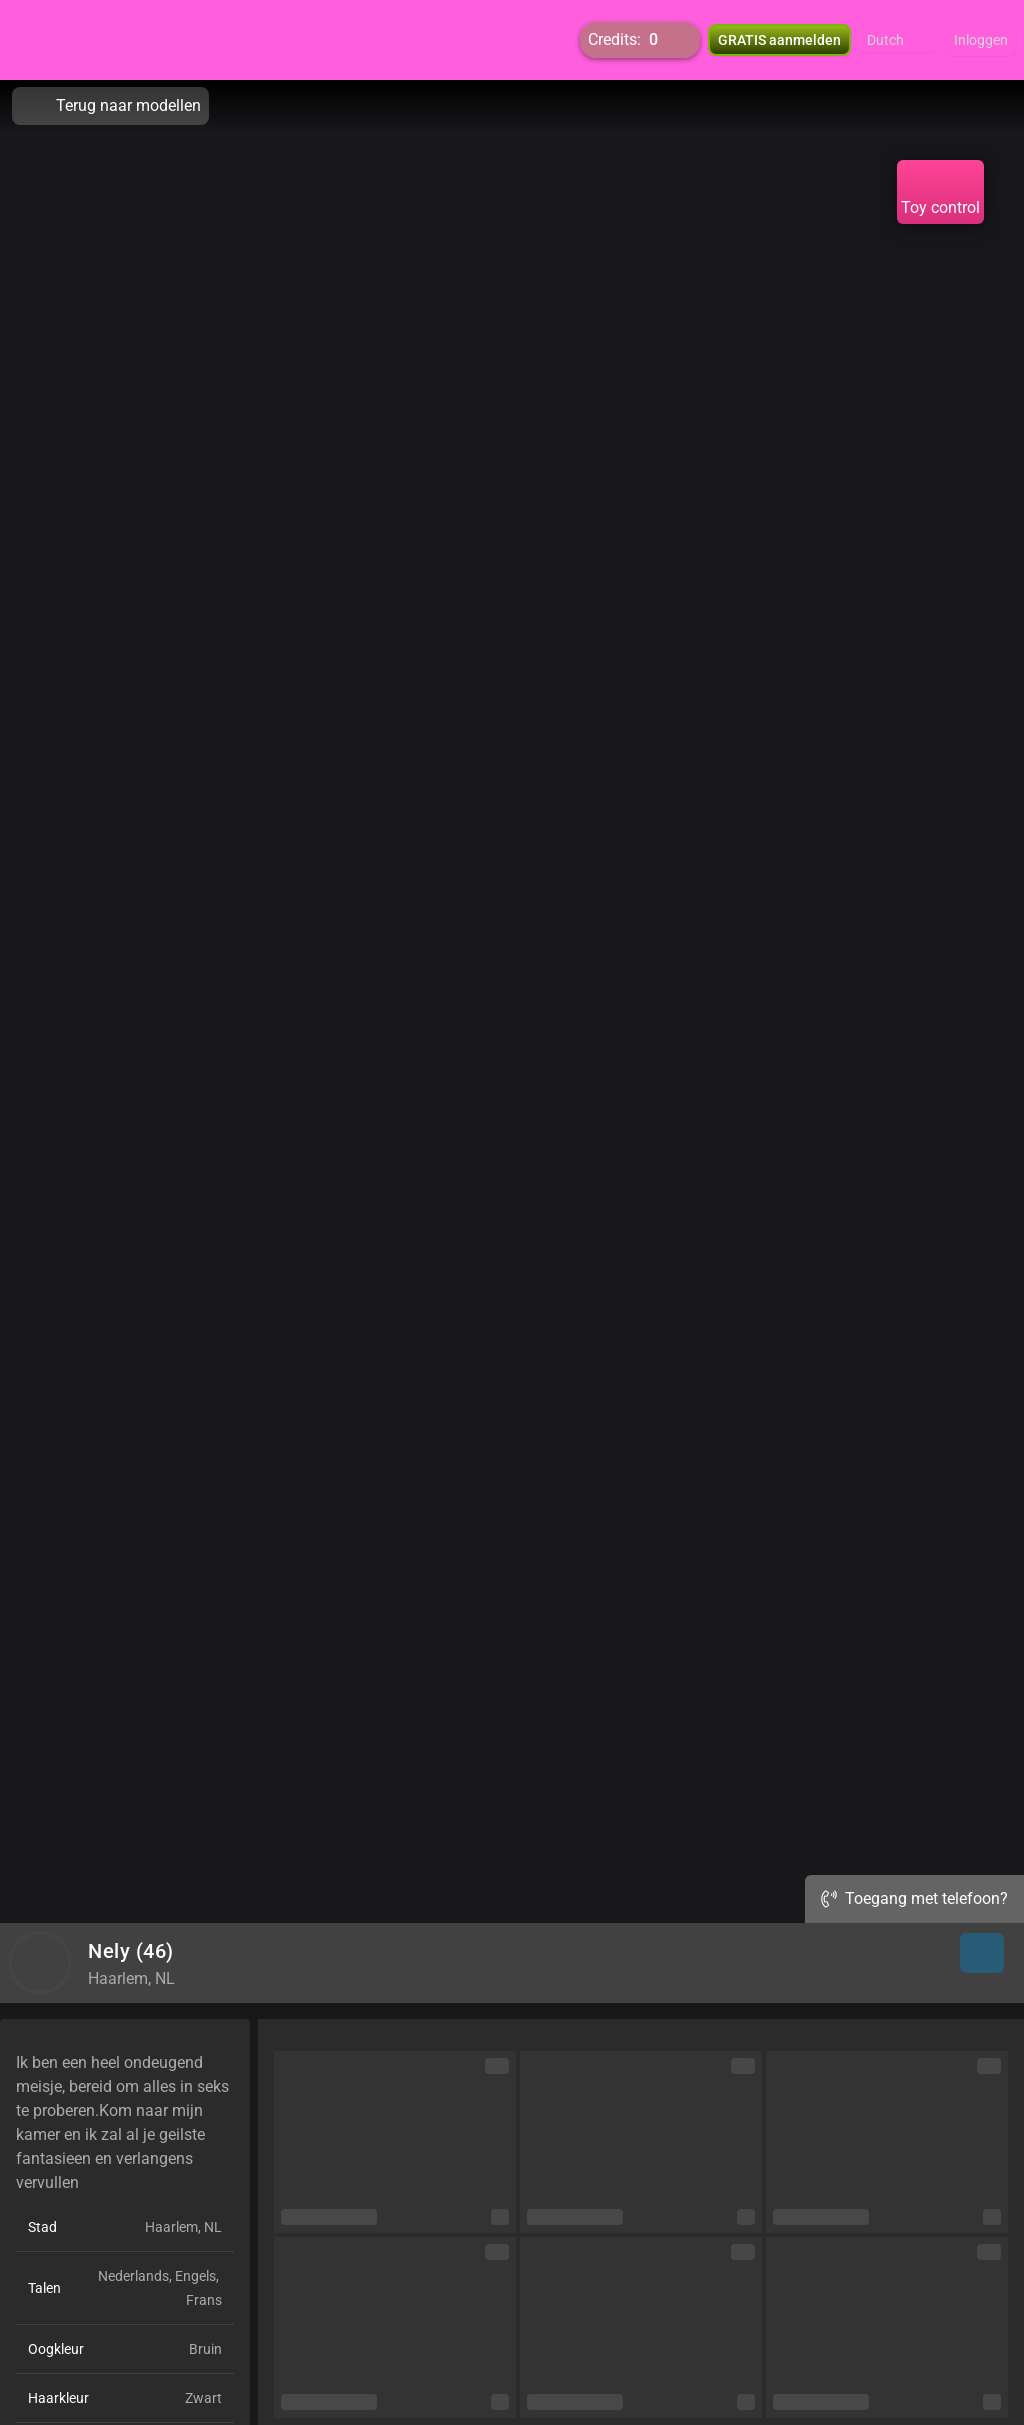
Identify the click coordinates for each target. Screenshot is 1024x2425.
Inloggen (981, 40)
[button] (898, 40)
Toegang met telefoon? (914, 1898)
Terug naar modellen (110, 106)
